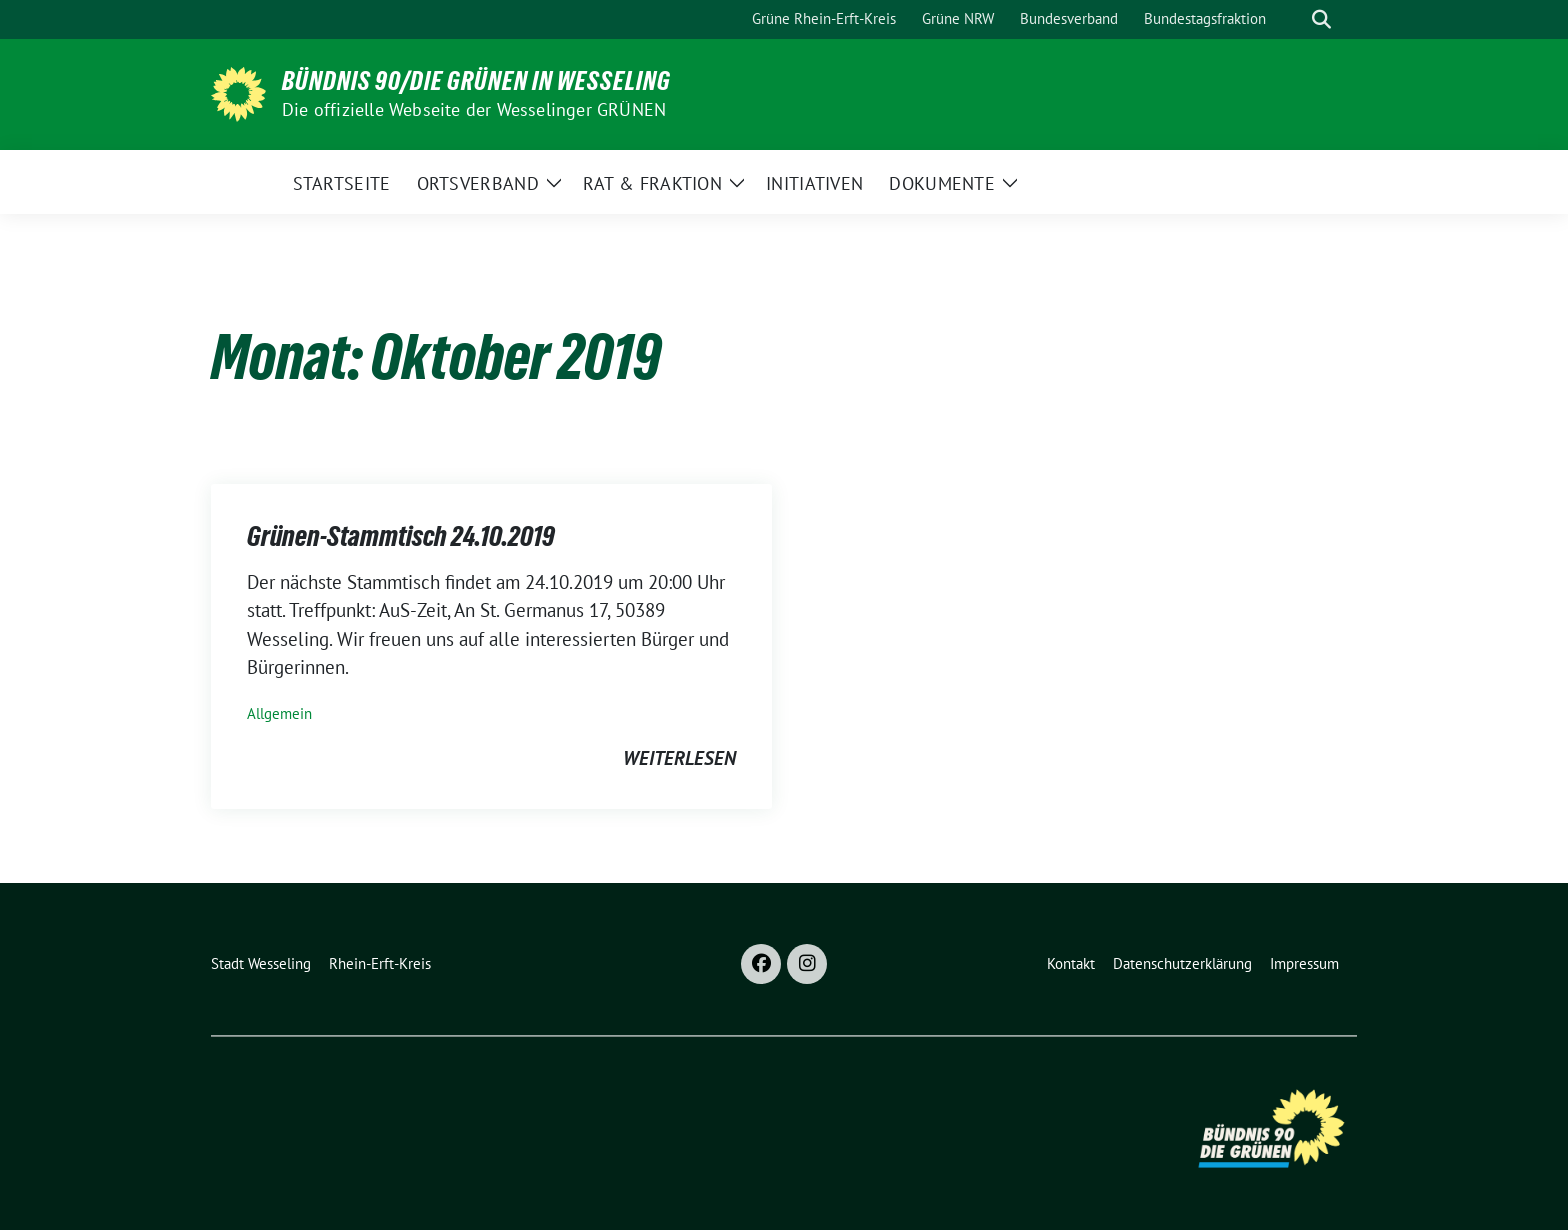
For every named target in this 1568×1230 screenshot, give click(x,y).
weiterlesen (679, 758)
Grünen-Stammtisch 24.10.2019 (401, 536)
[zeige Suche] (1321, 19)
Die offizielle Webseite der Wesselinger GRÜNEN (474, 109)
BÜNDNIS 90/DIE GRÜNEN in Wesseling (476, 81)
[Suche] (1293, 19)
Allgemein (279, 713)
